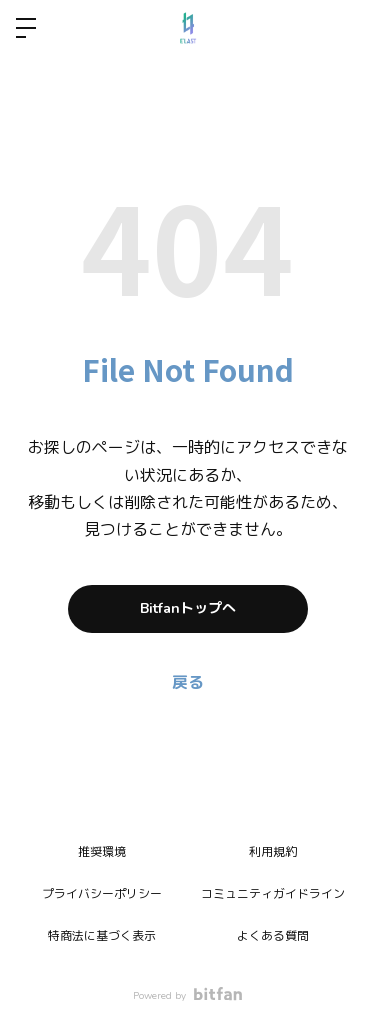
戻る (188, 683)
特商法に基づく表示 (102, 936)
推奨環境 (102, 852)
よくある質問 (273, 936)
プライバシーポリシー (102, 894)
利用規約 (273, 852)
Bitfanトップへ (188, 608)
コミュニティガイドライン (273, 894)
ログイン (343, 28)
